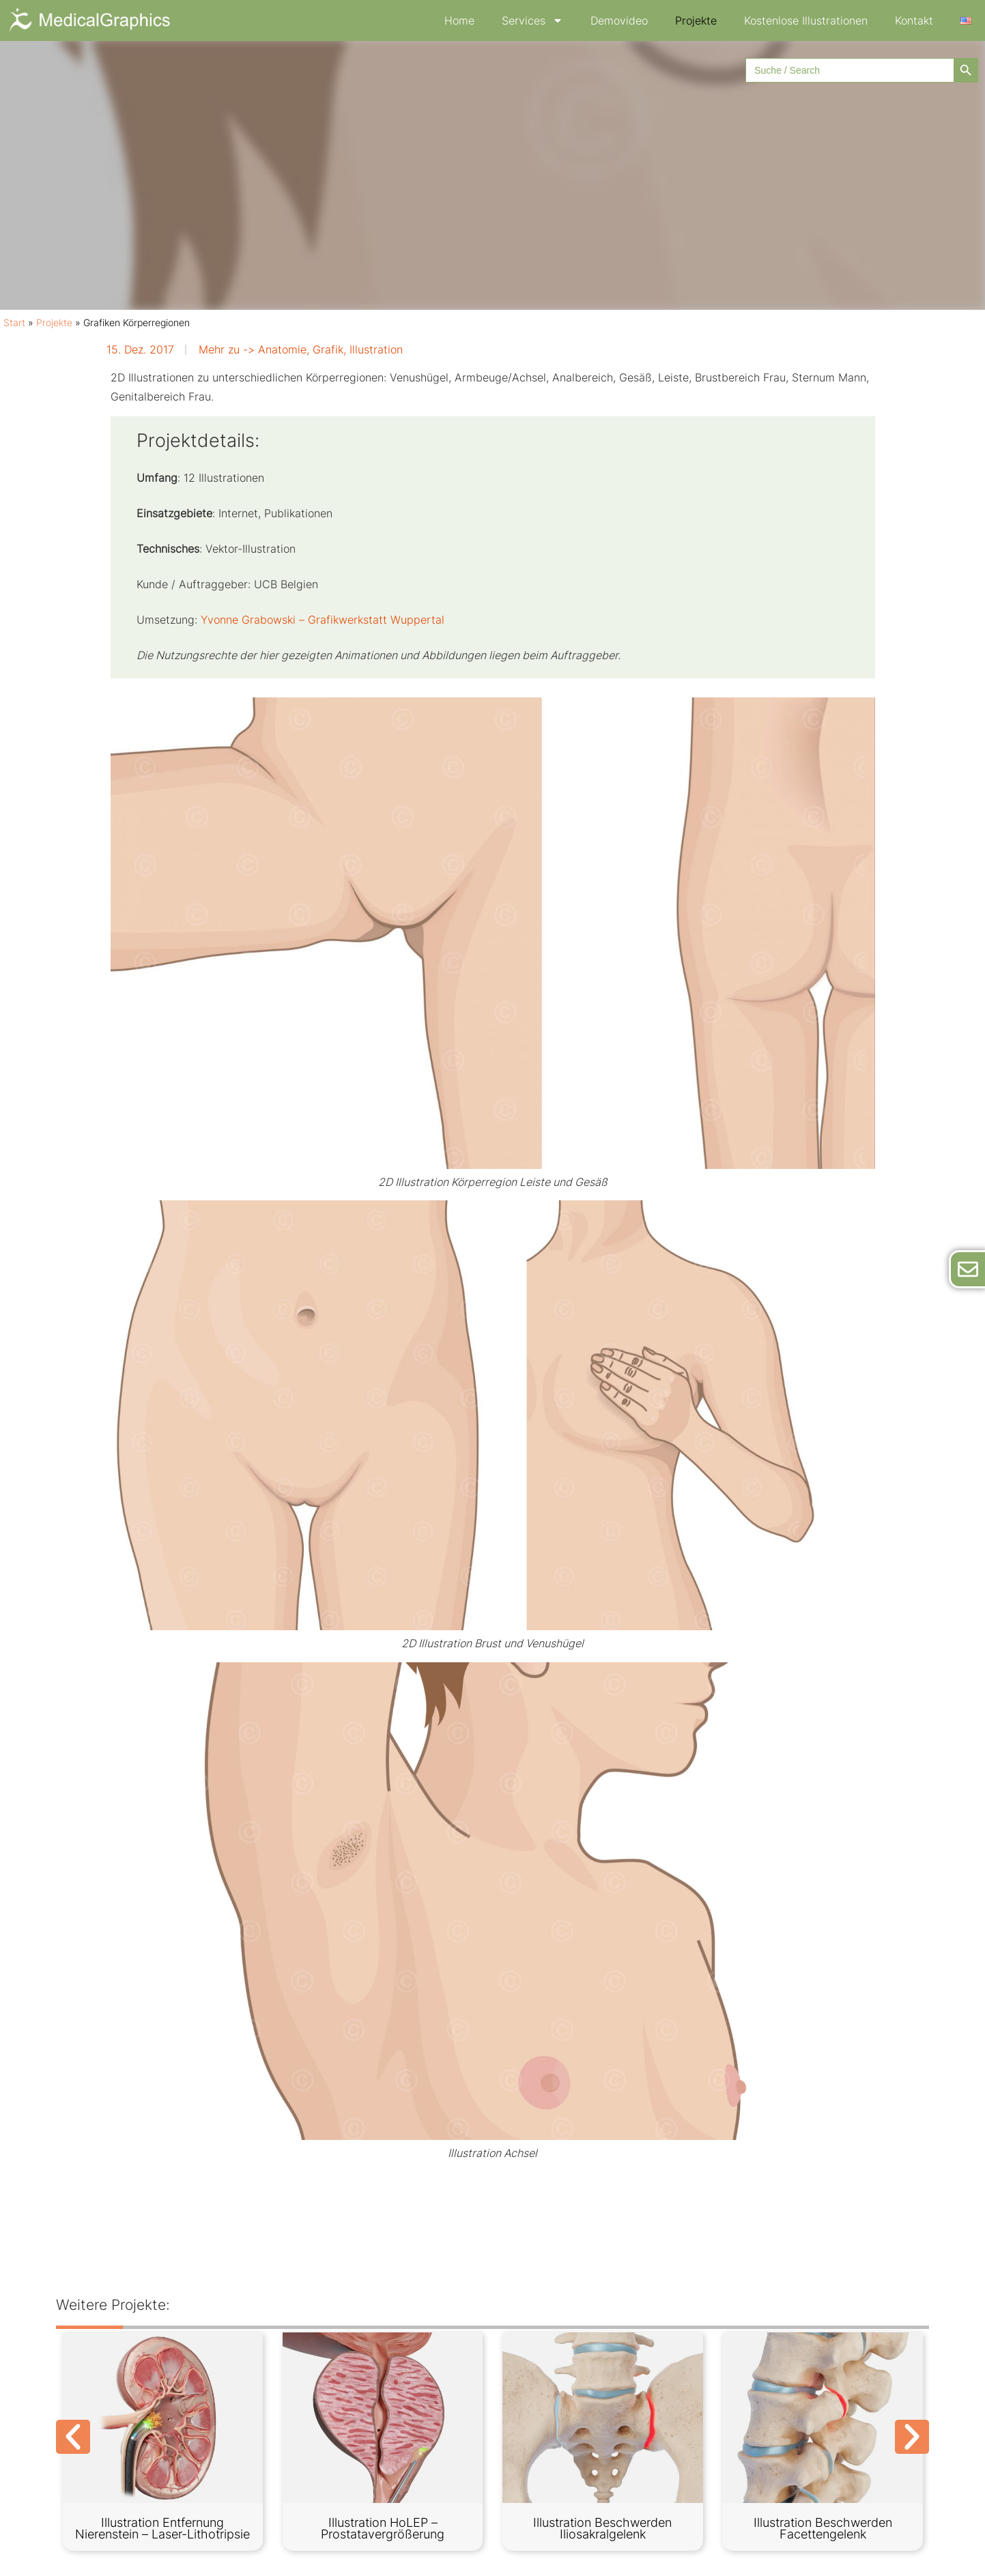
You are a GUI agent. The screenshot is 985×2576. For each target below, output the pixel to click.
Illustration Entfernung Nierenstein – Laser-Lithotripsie (162, 2528)
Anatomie (282, 349)
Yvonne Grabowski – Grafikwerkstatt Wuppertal (322, 619)
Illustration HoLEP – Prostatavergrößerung (382, 2528)
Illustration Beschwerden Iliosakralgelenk (602, 2528)
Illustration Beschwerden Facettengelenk (823, 2528)
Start (14, 322)
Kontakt (914, 20)
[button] (73, 2437)
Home (459, 20)
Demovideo (619, 20)
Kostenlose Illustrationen (806, 20)
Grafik (328, 349)
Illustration (376, 349)
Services (532, 20)
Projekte (696, 20)
